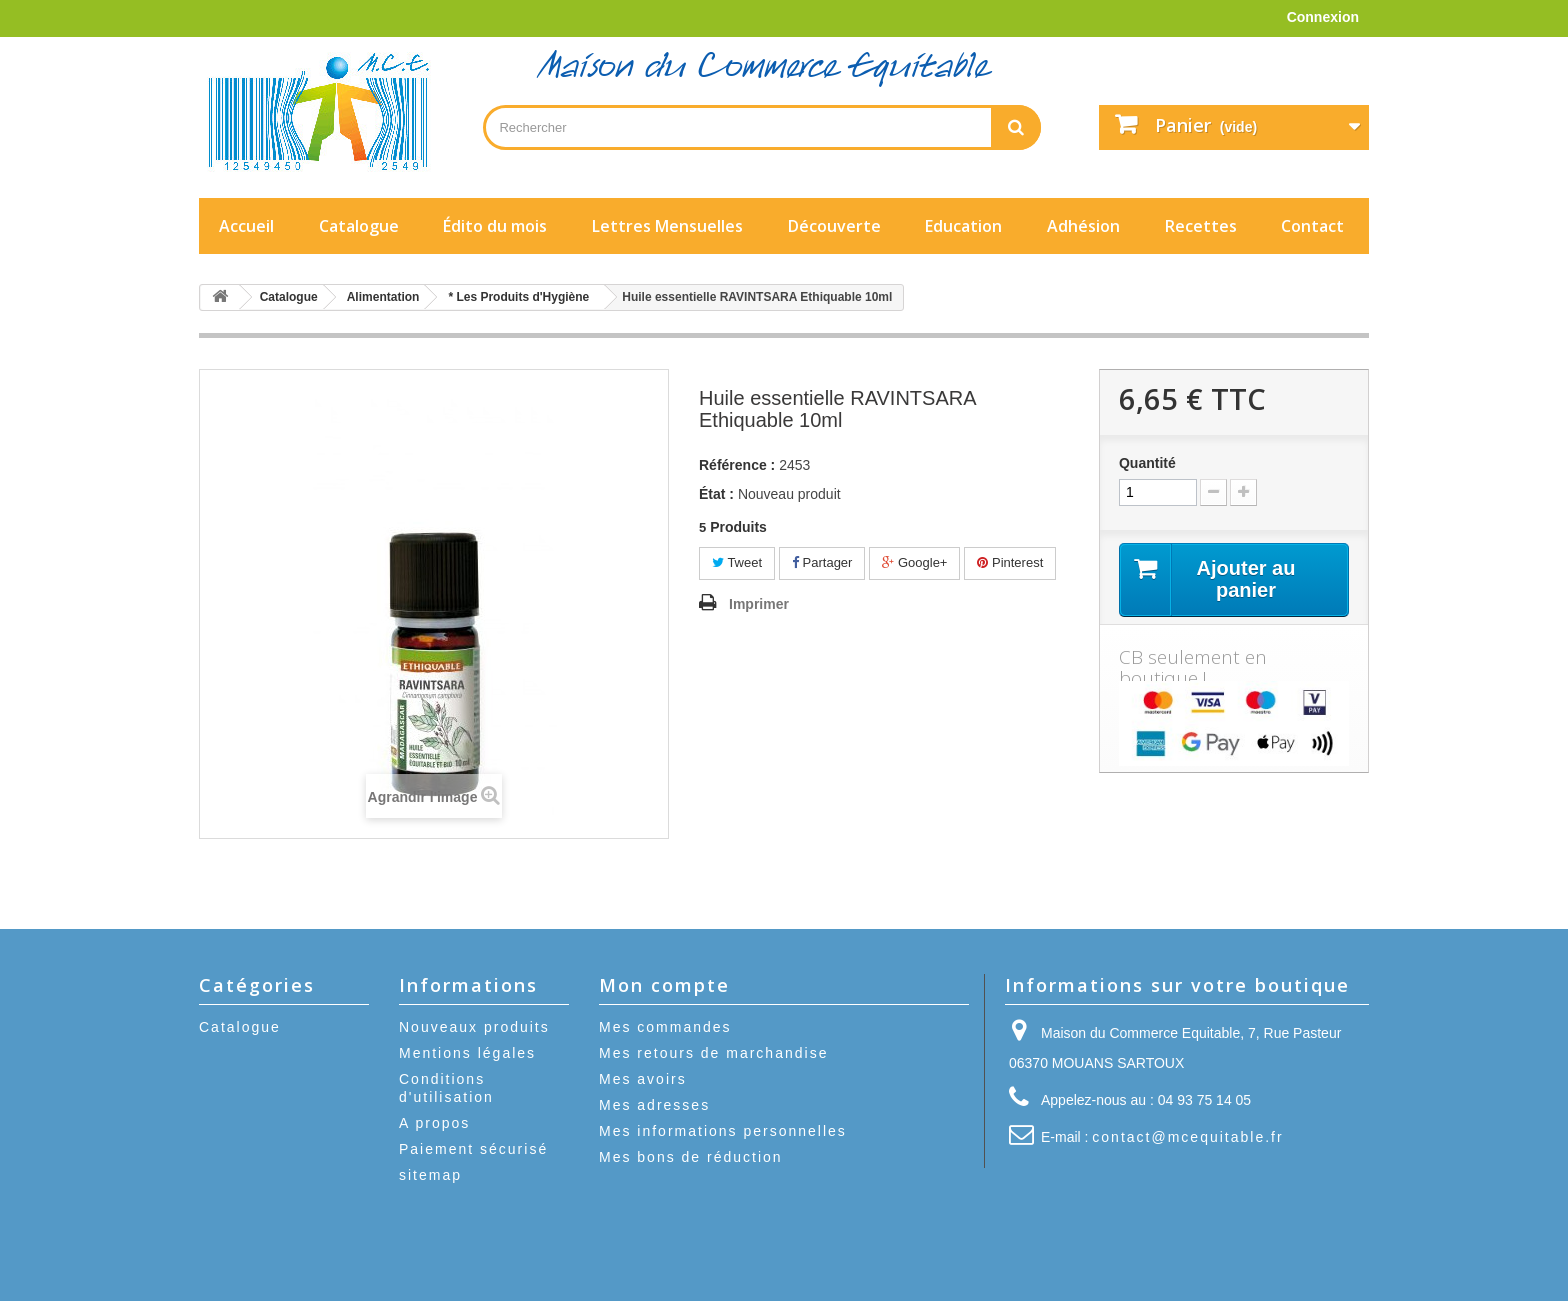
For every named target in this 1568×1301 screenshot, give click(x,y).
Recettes (1201, 226)
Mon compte (664, 985)
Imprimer (759, 604)
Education (963, 226)
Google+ (914, 562)
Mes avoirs (643, 1079)
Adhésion (1083, 226)
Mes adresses (654, 1105)
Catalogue (359, 226)
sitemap (430, 1175)
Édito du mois (495, 226)
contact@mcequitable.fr (1187, 1137)
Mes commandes (665, 1027)
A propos (434, 1123)
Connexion (1323, 17)
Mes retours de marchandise (713, 1053)
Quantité (1147, 463)
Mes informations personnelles (723, 1131)
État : (716, 494)
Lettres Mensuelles (667, 226)
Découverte (834, 226)
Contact (1312, 226)
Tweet (737, 562)
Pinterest (1010, 562)
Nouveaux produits (474, 1027)
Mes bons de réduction (691, 1157)
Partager (822, 562)
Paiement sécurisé (473, 1149)
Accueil (246, 226)
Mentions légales (467, 1053)
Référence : (737, 465)
